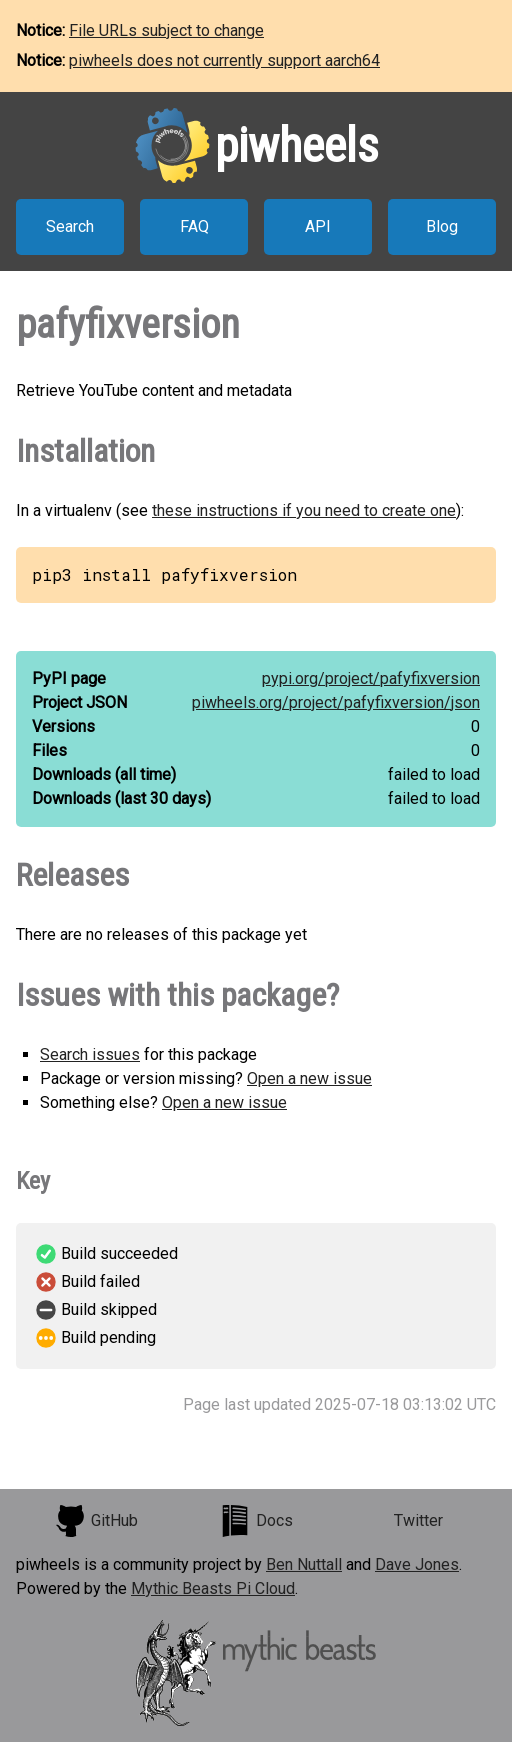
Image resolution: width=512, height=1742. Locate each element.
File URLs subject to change (166, 30)
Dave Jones (417, 1564)
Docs (256, 1521)
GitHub (96, 1521)
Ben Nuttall (304, 1564)
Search (70, 226)
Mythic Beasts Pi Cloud (213, 1588)
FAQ (194, 226)
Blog (442, 226)
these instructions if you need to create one (304, 510)
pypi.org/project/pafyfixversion (371, 678)
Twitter (418, 1520)
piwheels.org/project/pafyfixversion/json (336, 702)
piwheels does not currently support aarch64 (224, 60)
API (318, 226)
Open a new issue (309, 1078)
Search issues (90, 1054)
